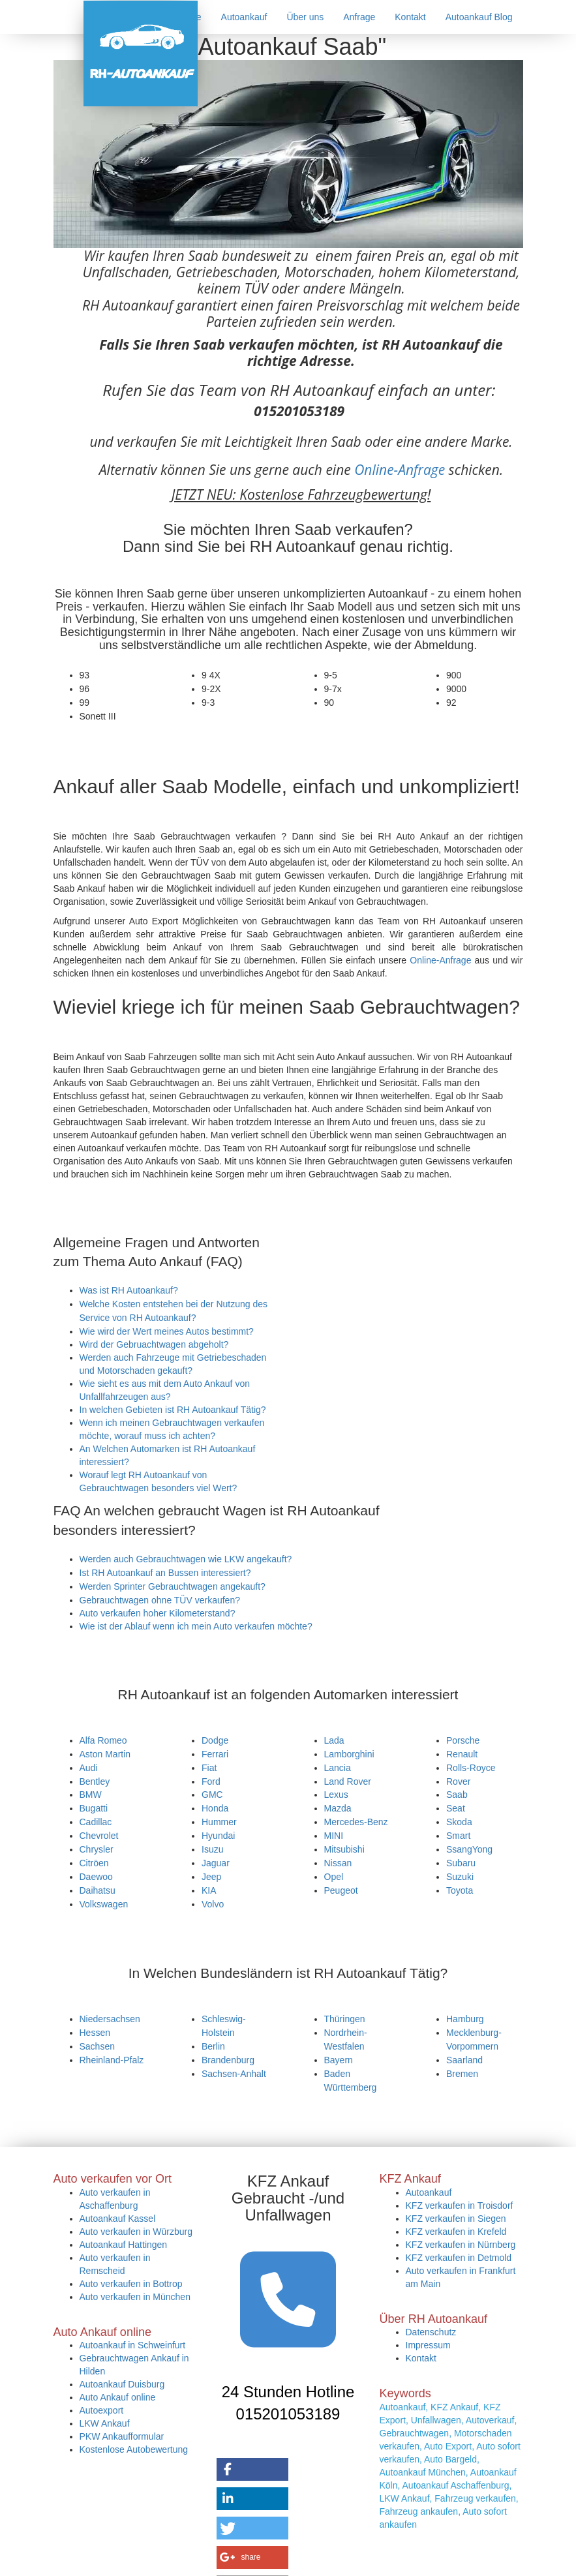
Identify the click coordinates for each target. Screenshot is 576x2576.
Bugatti (94, 1808)
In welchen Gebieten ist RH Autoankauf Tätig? (173, 1409)
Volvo (213, 1904)
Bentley (95, 1781)
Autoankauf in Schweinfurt (133, 2345)
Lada (334, 1740)
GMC (212, 1794)
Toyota (459, 1890)
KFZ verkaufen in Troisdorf (459, 2205)
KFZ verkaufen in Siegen (456, 2218)
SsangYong (469, 1849)
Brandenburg (228, 2060)
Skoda (459, 1822)
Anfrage (359, 17)
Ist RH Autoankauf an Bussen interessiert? (165, 1573)
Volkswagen (104, 1904)
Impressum (428, 2345)
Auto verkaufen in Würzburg (136, 2231)
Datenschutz (431, 2332)
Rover (458, 1781)
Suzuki (460, 1876)
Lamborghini (349, 1754)
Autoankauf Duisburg (122, 2384)
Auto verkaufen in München (135, 2297)
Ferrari (215, 1754)
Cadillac (96, 1822)
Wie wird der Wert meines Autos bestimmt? (167, 1331)
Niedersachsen (110, 2019)
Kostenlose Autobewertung (134, 2449)
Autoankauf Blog (479, 17)
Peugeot (341, 1890)
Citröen (94, 1863)
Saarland (464, 2060)
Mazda (338, 1808)
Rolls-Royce (470, 1768)
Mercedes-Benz (356, 1822)
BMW (91, 1794)
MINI (334, 1835)
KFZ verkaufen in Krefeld (456, 2231)
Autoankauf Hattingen (124, 2244)
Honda (215, 1808)
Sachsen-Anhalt (234, 2073)
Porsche (462, 1740)
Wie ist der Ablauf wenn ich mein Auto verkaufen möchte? (196, 1626)
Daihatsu (97, 1890)
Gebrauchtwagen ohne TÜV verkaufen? (160, 1600)
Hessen (95, 2032)
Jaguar (216, 1863)
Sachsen (97, 2046)
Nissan (338, 1863)
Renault (461, 1754)
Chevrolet (99, 1835)
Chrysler (97, 1849)
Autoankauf (244, 17)
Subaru (461, 1863)
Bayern (338, 2060)
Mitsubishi (344, 1849)
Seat (455, 1808)
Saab (457, 1794)
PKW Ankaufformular (122, 2436)
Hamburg (465, 2019)
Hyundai (218, 1835)
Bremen (462, 2073)
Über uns (305, 17)
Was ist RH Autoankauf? (129, 1290)
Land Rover (347, 1781)
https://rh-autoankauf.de (277, 2561)
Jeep (211, 1876)
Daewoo (96, 1876)
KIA (209, 1890)
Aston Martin (105, 1754)
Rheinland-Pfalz (112, 2060)
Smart (458, 1835)
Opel (334, 1876)
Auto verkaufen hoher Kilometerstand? (157, 1613)
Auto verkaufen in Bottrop (131, 2284)
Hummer (219, 1822)
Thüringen (344, 2019)
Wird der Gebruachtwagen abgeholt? (154, 1344)
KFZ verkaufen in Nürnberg (461, 2244)
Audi (89, 1768)
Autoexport (102, 2410)
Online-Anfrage (399, 470)
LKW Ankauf (105, 2423)
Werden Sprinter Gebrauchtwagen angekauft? (172, 1586)
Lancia (337, 1768)
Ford (211, 1781)
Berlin (213, 2046)
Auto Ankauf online (118, 2397)
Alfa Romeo (103, 1740)
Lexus (336, 1794)
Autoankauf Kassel (118, 2218)
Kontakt (410, 17)
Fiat (209, 1768)
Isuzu (212, 1849)
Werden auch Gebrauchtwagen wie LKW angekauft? (186, 1559)
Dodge (215, 1740)
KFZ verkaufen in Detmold (459, 2257)
